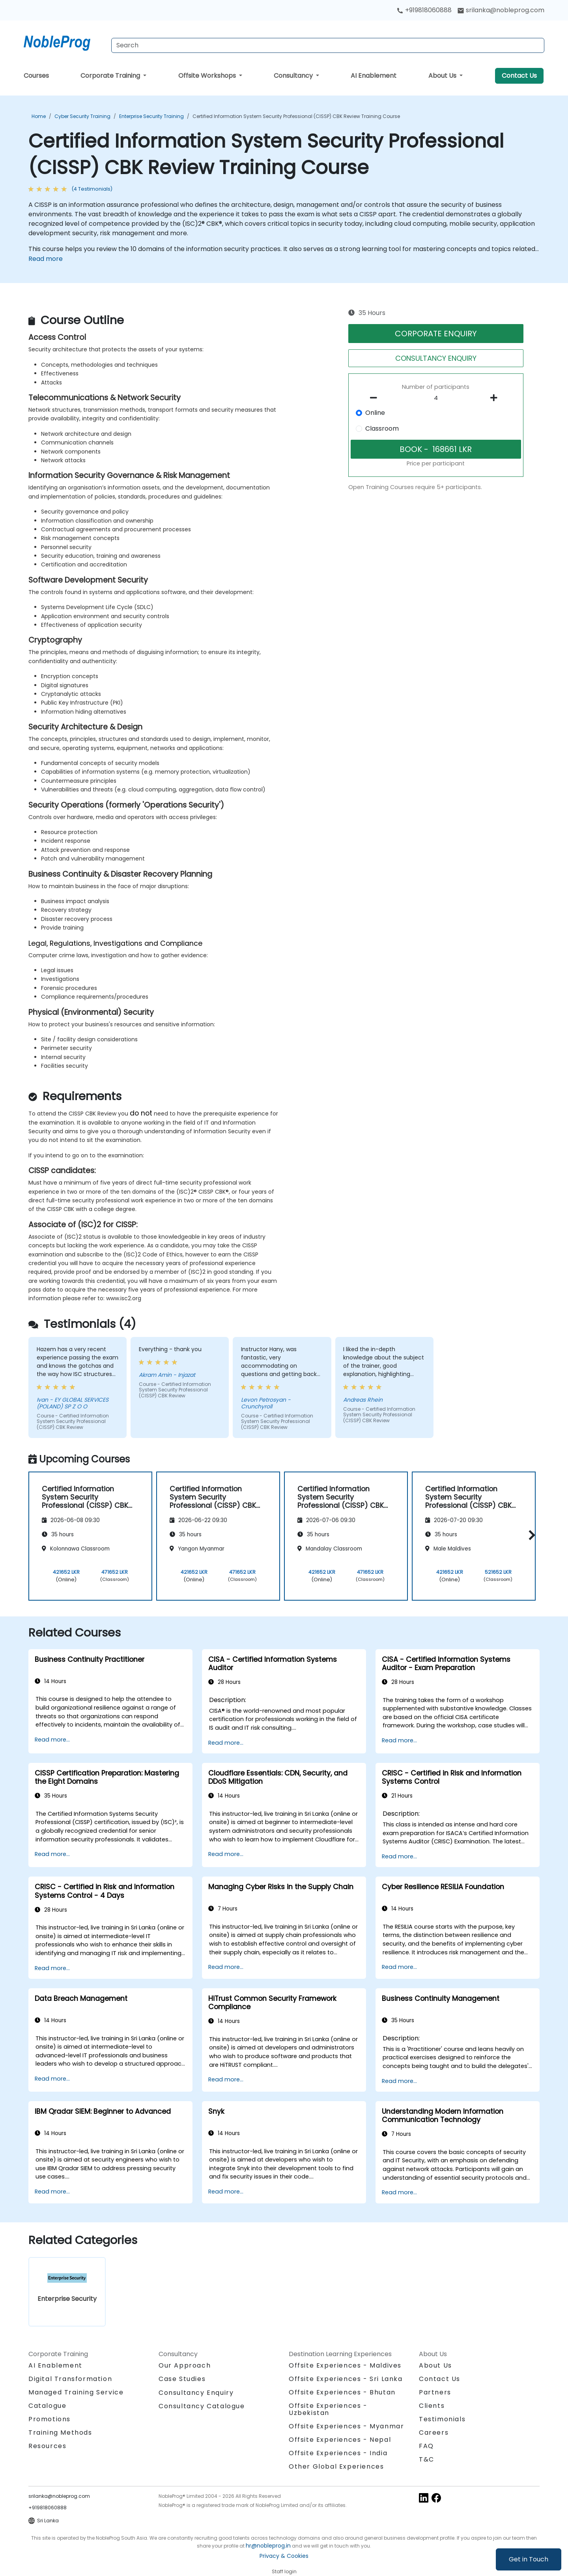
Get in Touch (528, 2559)
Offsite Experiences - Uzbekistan (328, 2409)
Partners (435, 2392)
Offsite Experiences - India (338, 2453)
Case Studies (182, 2378)
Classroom (382, 428)
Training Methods (60, 2432)
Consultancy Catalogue (202, 2406)
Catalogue (47, 2405)
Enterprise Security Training (151, 116)
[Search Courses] (327, 45)
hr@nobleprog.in (268, 2546)
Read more (45, 258)
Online (375, 412)
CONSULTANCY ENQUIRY (435, 358)
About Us (443, 75)
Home (39, 116)
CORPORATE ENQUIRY (436, 333)
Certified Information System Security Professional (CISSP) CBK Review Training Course (296, 116)
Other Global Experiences (336, 2466)
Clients (432, 2405)
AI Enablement (373, 75)
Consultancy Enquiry (196, 2392)
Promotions (49, 2419)
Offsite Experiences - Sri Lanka (346, 2378)
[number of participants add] (496, 398)
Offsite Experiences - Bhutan (342, 2392)
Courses (36, 75)
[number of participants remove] (376, 398)
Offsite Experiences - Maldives (345, 2365)
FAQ (426, 2445)
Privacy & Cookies (284, 2556)
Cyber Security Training (82, 116)
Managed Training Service (75, 2392)
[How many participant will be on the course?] (436, 398)
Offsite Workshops (207, 75)
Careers (433, 2432)
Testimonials (442, 2419)
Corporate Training (111, 75)
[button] (530, 1535)
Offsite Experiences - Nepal (340, 2439)
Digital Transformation (70, 2378)
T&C (426, 2459)
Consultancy (294, 75)
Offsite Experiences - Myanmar (346, 2426)
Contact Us (519, 75)
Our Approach (185, 2365)
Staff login (284, 2571)
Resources (47, 2445)
